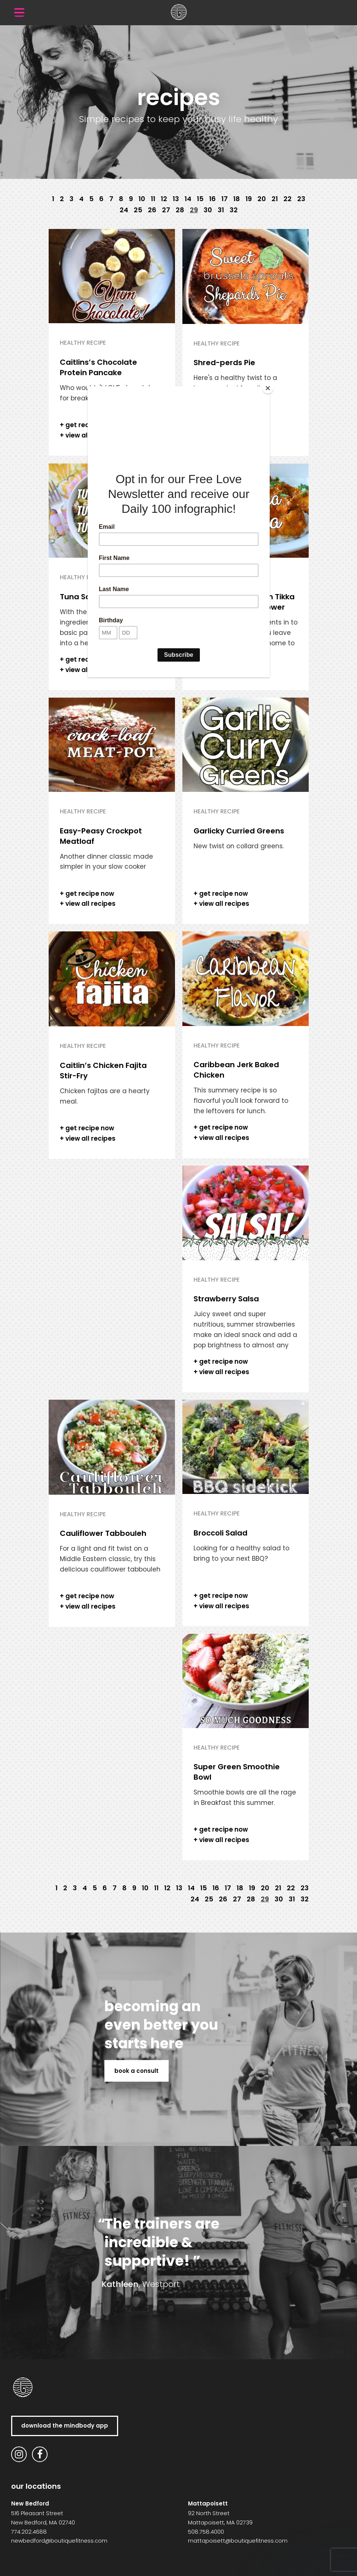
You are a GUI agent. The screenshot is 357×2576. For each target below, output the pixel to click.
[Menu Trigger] (19, 12)
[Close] (267, 388)
